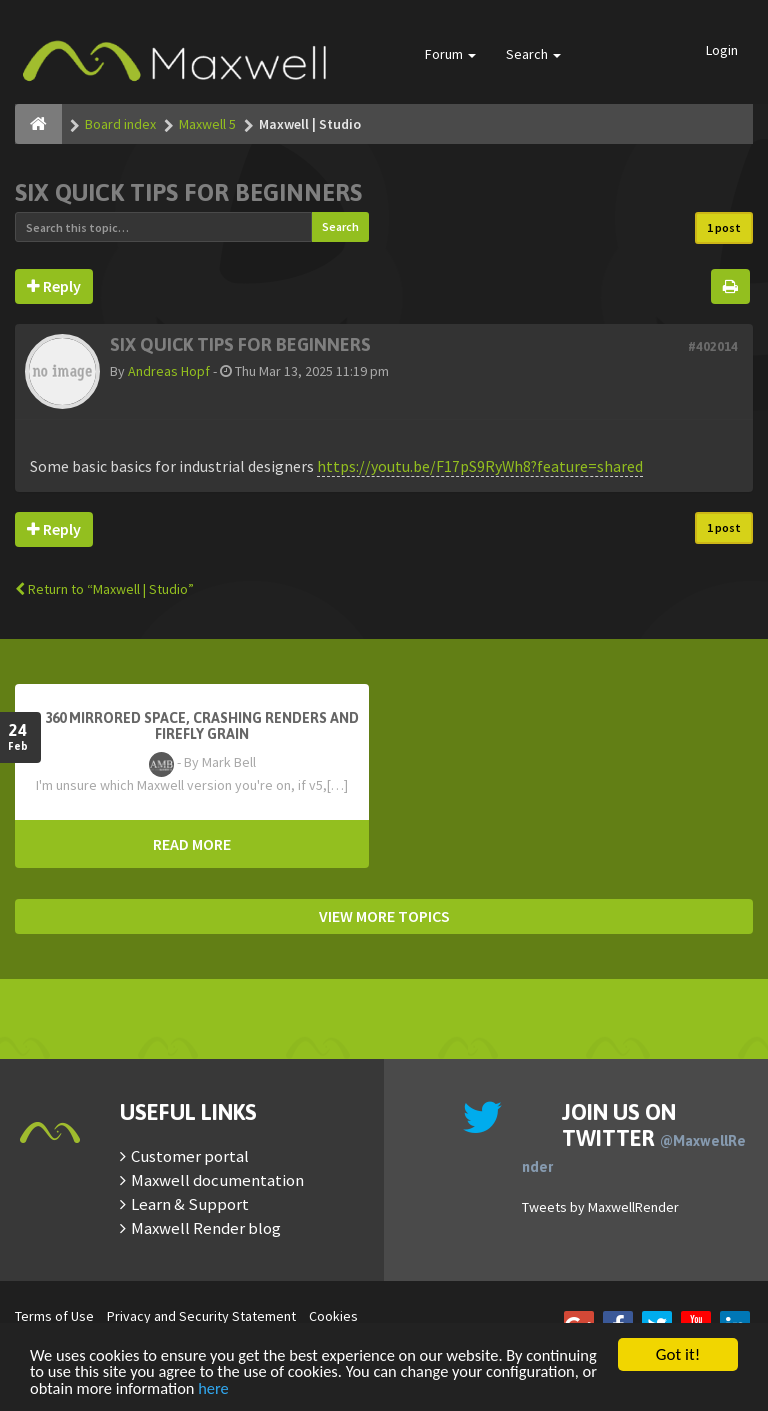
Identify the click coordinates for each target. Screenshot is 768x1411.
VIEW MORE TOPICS (384, 916)
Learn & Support (190, 1204)
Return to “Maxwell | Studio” (104, 589)
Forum (450, 54)
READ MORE (192, 844)
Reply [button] (54, 286)
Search (533, 54)
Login (722, 50)
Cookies (333, 1316)
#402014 (713, 346)
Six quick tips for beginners (188, 192)
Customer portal (190, 1156)
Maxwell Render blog (206, 1228)
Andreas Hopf (169, 371)
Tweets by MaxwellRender (600, 1207)
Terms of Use (54, 1316)
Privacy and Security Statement (201, 1316)
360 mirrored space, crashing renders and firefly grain (202, 726)
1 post (724, 227)
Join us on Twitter (634, 1137)
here (338, 1388)
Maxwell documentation (217, 1180)
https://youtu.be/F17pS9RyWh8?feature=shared (480, 466)
